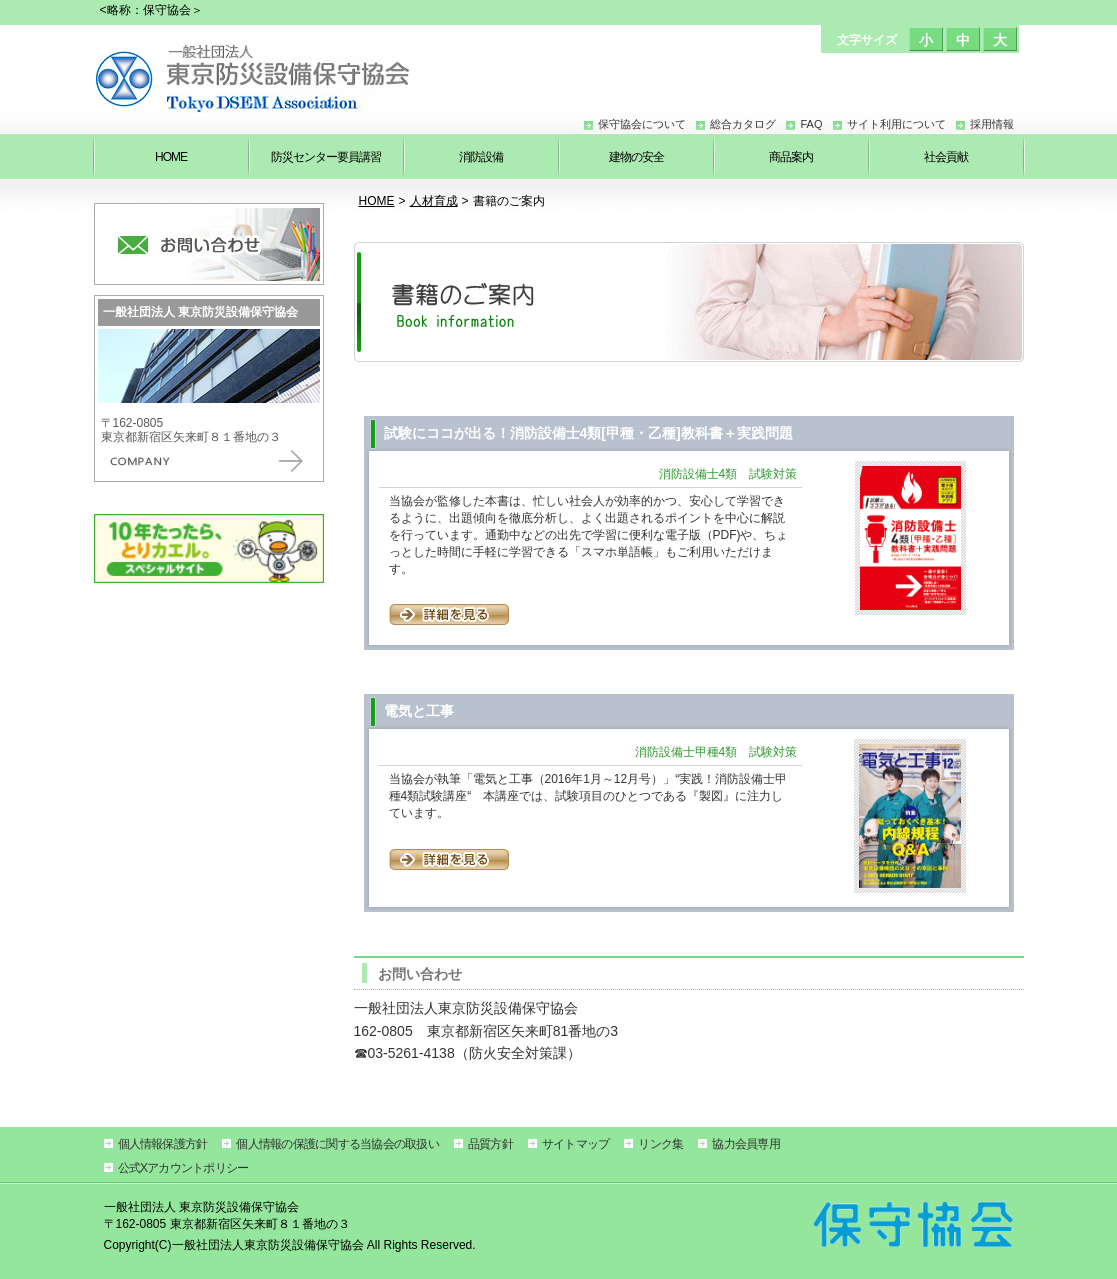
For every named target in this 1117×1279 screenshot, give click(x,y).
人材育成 (434, 201)
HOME (377, 201)
